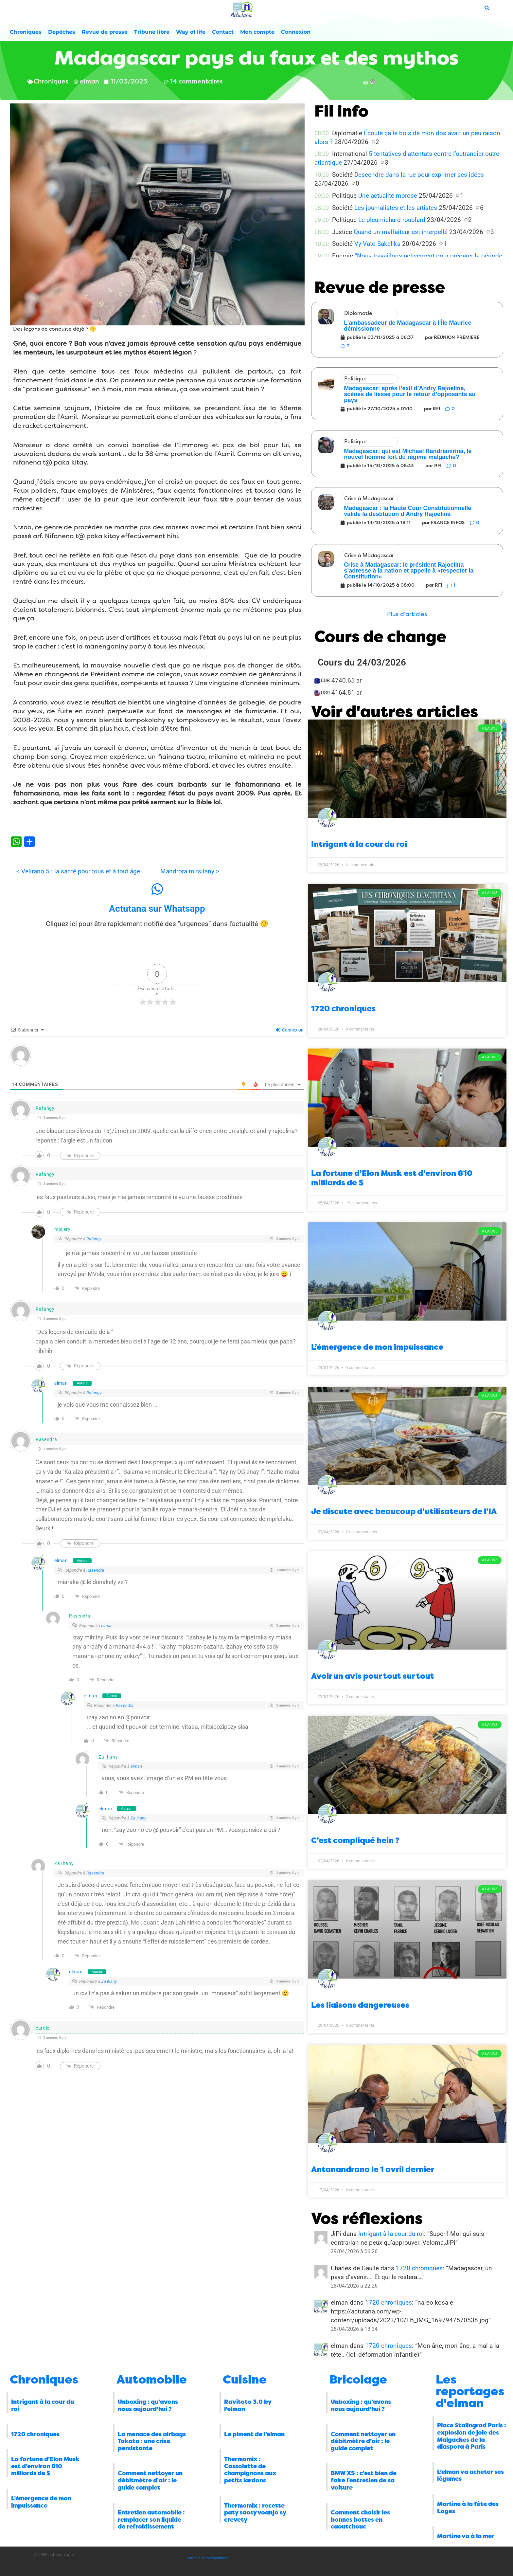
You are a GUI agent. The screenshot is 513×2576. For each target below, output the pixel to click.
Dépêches (61, 32)
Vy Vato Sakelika (377, 243)
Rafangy (93, 1238)
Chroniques (26, 32)
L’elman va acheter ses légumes (470, 2475)
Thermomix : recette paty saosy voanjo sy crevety (255, 2512)
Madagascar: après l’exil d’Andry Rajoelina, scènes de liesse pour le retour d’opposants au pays (409, 394)
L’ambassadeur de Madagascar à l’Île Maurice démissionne (407, 326)
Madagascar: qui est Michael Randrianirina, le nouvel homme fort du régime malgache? (407, 454)
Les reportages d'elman (470, 2391)
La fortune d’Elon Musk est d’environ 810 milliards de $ (45, 2466)
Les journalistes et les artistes (395, 207)
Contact (223, 32)
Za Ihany (138, 1818)
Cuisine (245, 2379)
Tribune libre (151, 32)
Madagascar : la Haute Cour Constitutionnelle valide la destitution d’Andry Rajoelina (407, 511)
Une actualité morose (387, 195)
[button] (407, 614)
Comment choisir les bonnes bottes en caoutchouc (360, 2519)
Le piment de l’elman (254, 2434)
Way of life (190, 32)
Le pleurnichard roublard (391, 220)
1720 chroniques (343, 1008)
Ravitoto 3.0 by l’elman (247, 2405)
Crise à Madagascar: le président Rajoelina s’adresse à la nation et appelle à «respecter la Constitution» (408, 570)
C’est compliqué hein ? (355, 1840)
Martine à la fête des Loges (468, 2507)
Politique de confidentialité (208, 2558)
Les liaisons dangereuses (360, 2005)
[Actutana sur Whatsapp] (157, 889)
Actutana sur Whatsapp (157, 908)
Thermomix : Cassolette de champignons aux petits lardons (250, 2470)
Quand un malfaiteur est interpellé (401, 232)
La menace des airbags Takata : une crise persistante (152, 2441)
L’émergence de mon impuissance (377, 1347)
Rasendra (95, 1570)
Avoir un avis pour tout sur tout (372, 1676)
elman (61, 1383)
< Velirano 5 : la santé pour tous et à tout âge (78, 871)
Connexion (295, 32)
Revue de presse (105, 32)
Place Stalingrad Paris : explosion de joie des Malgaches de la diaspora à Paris (471, 2436)
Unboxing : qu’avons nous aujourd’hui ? (148, 2405)
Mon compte (257, 32)
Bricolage (358, 2379)
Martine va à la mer (465, 2536)
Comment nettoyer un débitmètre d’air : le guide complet (150, 2480)
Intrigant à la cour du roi (359, 844)
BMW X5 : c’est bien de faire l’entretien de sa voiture (364, 2480)
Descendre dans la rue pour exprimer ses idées (419, 174)
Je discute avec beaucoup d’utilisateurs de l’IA (404, 1511)
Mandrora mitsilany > (189, 871)
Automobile (151, 2379)
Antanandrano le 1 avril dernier (372, 2169)
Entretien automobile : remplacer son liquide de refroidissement (151, 2519)
